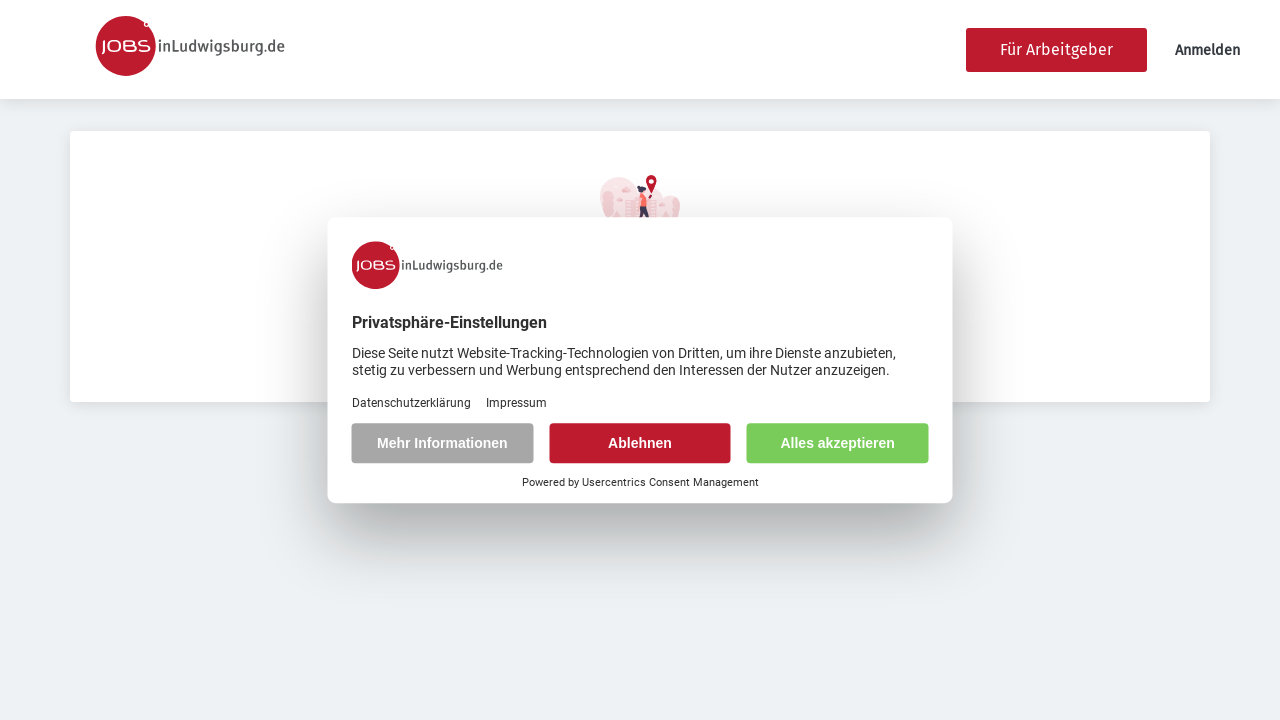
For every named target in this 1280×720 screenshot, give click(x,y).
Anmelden (1207, 50)
